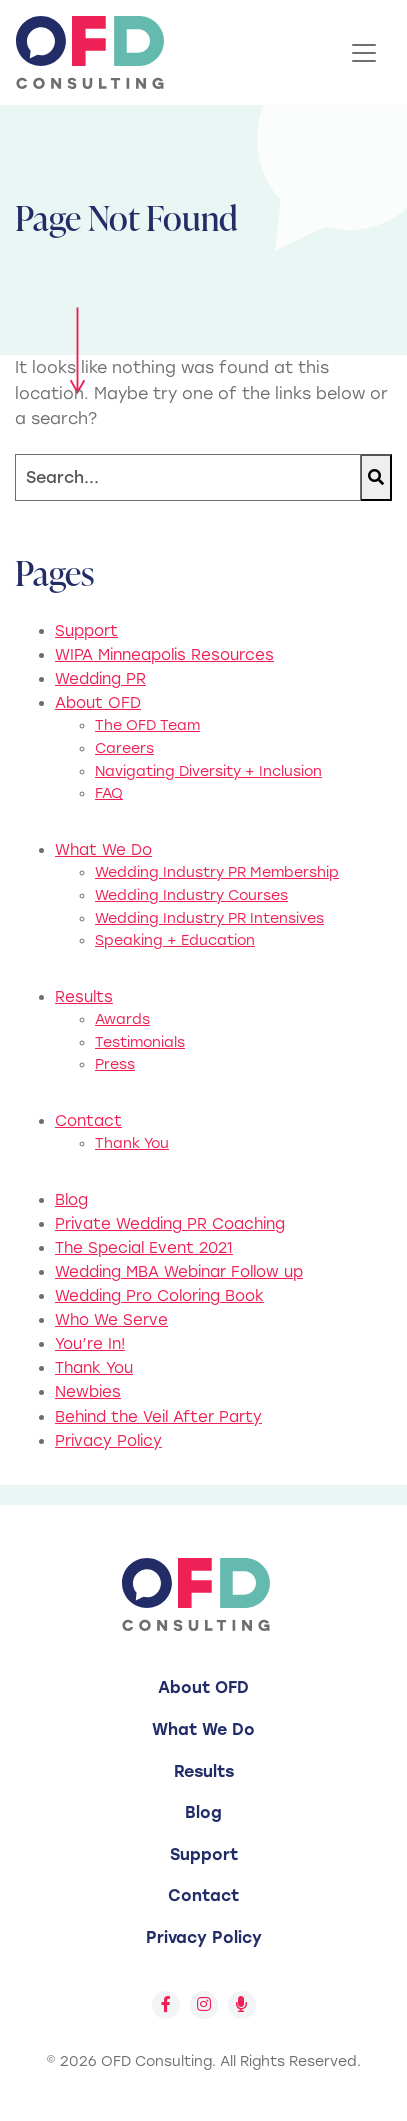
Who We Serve (111, 1320)
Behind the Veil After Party (158, 1417)
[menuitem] (204, 1688)
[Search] (188, 477)
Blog (71, 1200)
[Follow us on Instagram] (204, 2005)
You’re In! (90, 1344)
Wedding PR (100, 679)
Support (86, 631)
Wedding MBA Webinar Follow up (179, 1272)
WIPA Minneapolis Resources (164, 655)
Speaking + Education (175, 940)
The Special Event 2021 (144, 1248)
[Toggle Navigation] (364, 53)
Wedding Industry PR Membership (217, 872)
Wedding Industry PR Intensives (209, 918)
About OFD (98, 703)
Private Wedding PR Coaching (170, 1224)
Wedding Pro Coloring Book (159, 1296)
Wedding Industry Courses (191, 895)
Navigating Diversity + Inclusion (208, 771)
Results (84, 997)
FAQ (109, 793)
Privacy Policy (108, 1441)
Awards (122, 1019)
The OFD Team (147, 725)
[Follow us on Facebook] (166, 2005)
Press (115, 1064)
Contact (88, 1121)
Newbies (88, 1392)
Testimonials (140, 1042)
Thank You (132, 1143)
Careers (124, 748)
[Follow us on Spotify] (242, 2005)
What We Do (103, 850)
